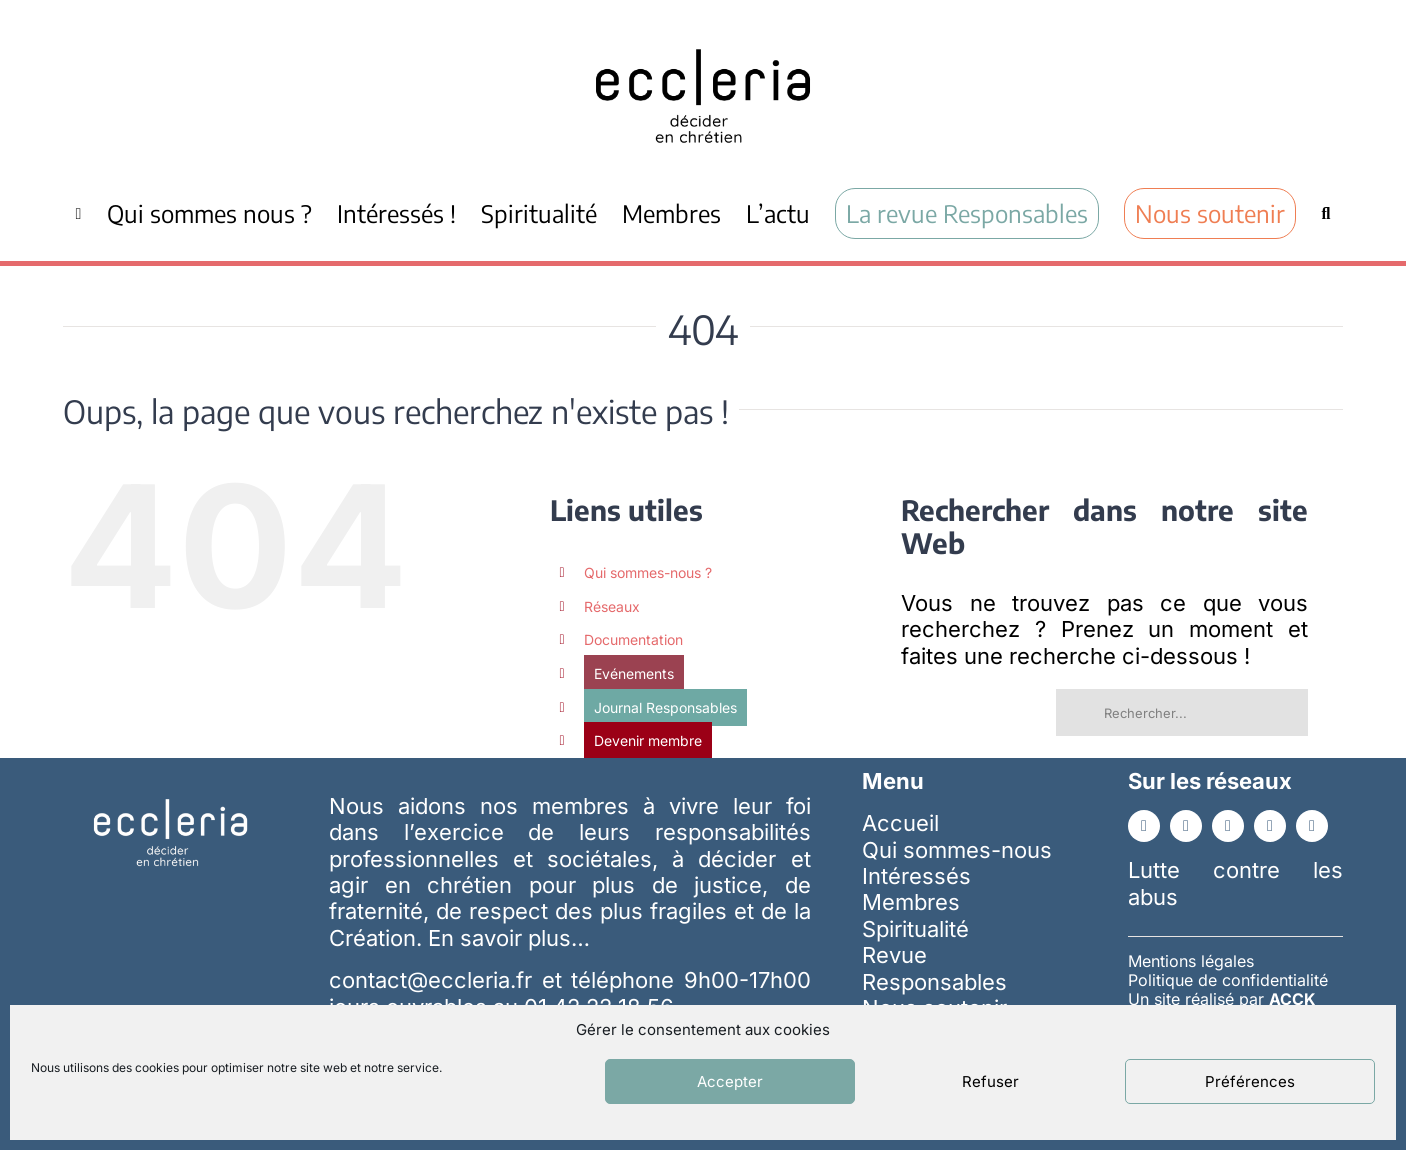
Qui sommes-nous (957, 850)
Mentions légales (1191, 961)
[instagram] (1270, 826)
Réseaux (612, 606)
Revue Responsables (934, 968)
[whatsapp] (1312, 826)
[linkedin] (1186, 826)
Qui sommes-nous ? (648, 572)
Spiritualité (915, 929)
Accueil (900, 823)
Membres (911, 902)
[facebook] (1144, 826)
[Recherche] (1325, 213)
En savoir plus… (509, 938)
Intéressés (916, 876)
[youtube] (1228, 826)
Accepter (730, 1081)
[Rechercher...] (1182, 712)
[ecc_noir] (703, 31)
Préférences (1250, 1081)
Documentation (633, 639)
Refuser (990, 1081)
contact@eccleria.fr (435, 980)
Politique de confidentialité (1228, 980)
